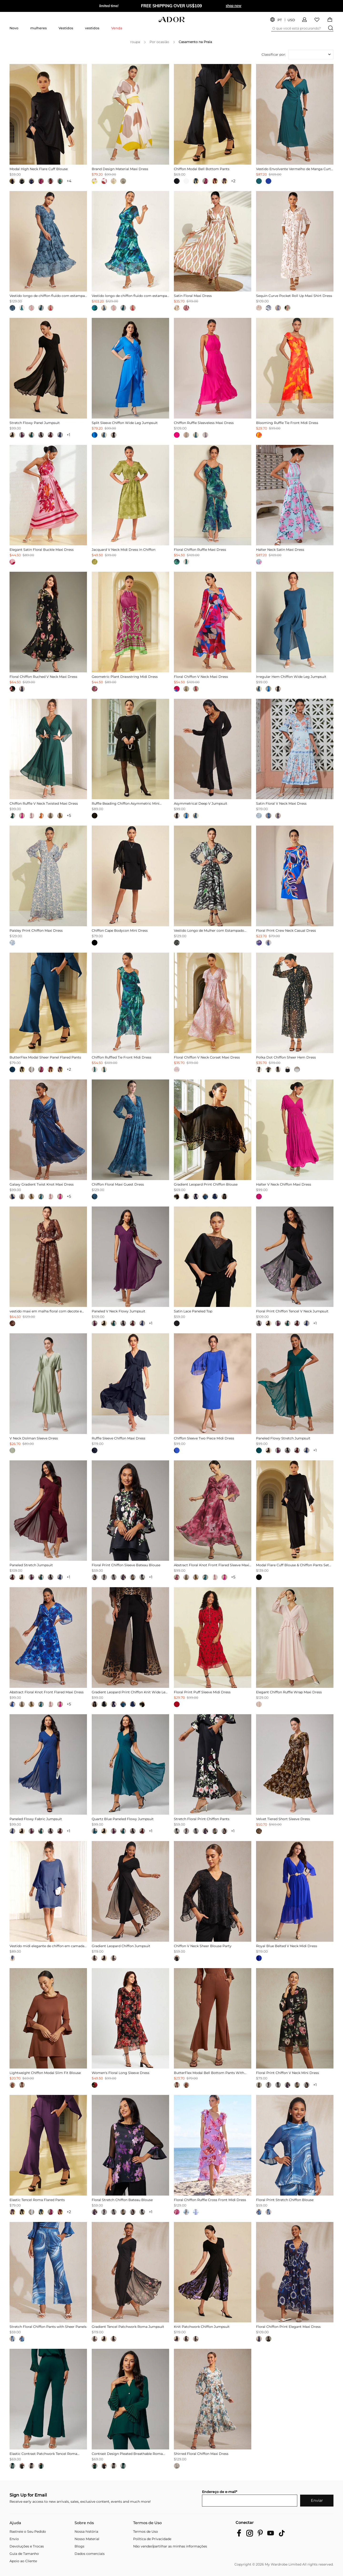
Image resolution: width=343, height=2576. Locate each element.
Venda (116, 28)
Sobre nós (84, 2523)
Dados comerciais (90, 2554)
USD (291, 20)
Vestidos (66, 28)
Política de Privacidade (152, 2539)
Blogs (79, 2546)
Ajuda (15, 2523)
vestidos (92, 28)
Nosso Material (87, 2539)
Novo (14, 28)
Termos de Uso (147, 2523)
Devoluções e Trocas (27, 2546)
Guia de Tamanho (24, 2554)
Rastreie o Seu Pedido (28, 2531)
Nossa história (86, 2531)
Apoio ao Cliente (23, 2561)
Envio (14, 2539)
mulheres (38, 28)
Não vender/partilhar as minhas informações (170, 2546)
